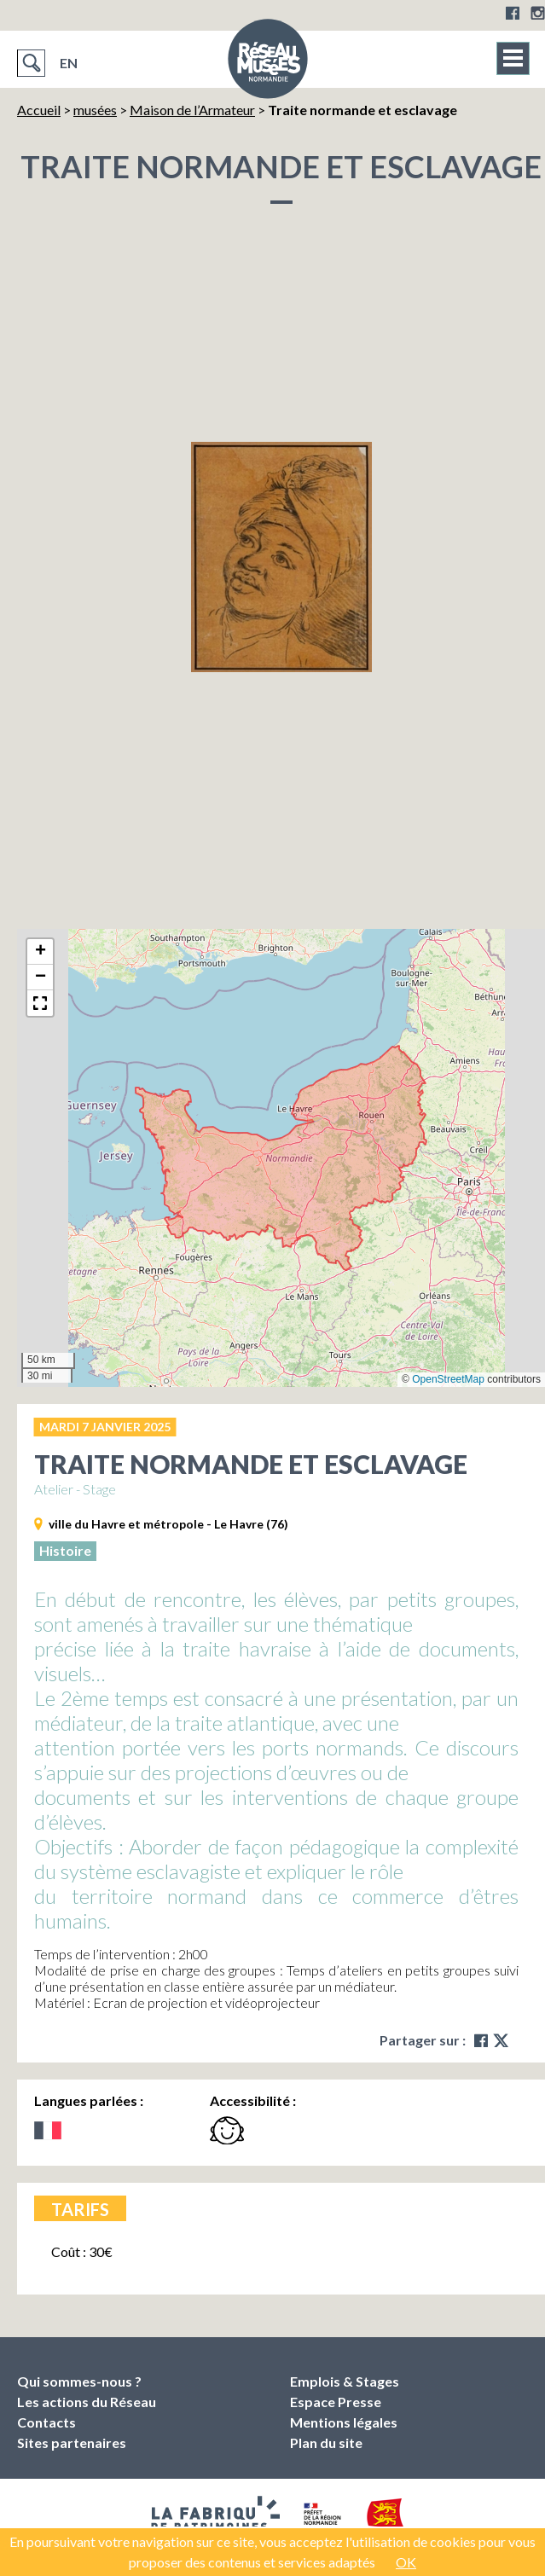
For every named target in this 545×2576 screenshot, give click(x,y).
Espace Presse (335, 2401)
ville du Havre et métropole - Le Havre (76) (168, 1524)
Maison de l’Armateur (192, 110)
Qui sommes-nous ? (79, 2381)
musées (95, 110)
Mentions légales (343, 2422)
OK (406, 2562)
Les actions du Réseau (86, 2401)
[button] (40, 952)
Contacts (46, 2422)
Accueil (39, 110)
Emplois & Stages (344, 2381)
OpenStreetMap (448, 1379)
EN (69, 63)
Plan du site (326, 2442)
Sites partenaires (71, 2442)
